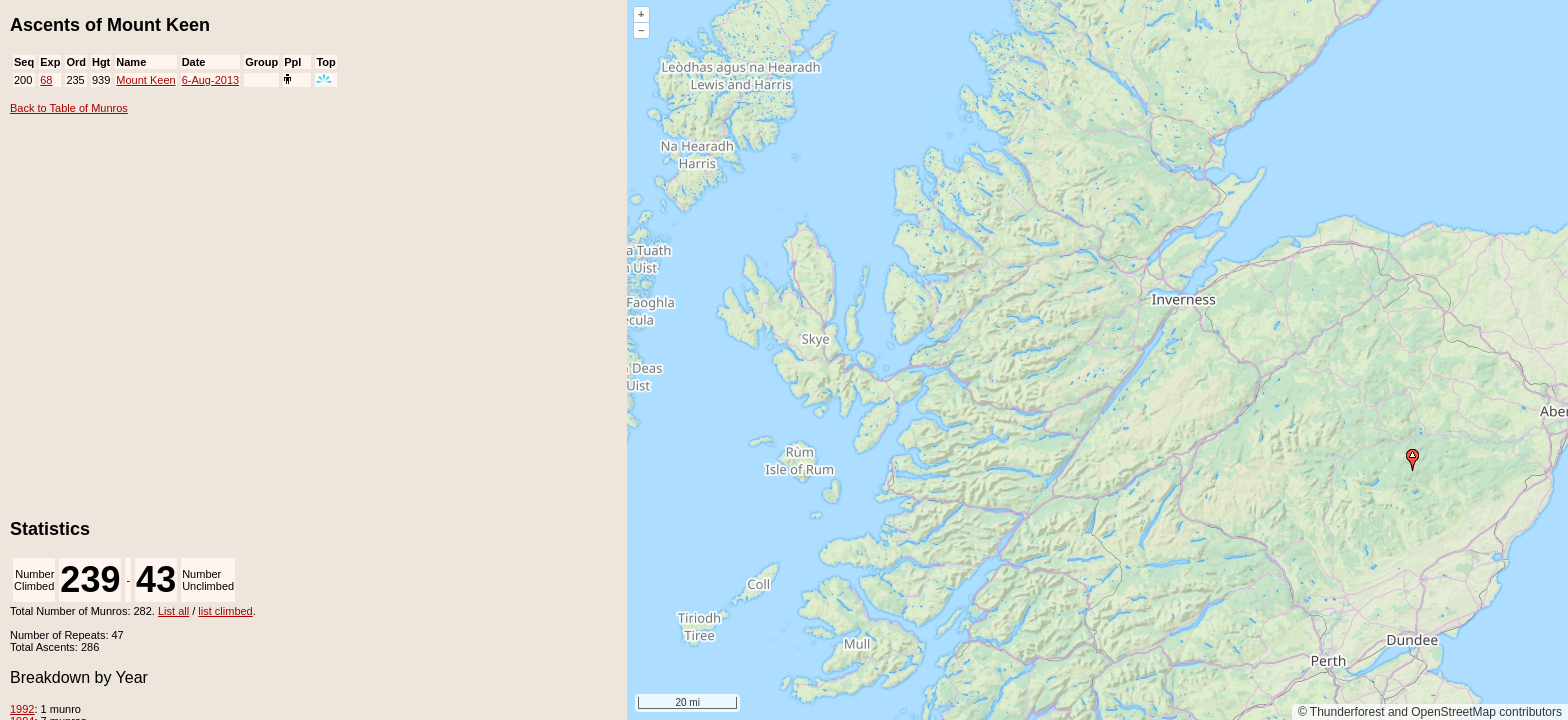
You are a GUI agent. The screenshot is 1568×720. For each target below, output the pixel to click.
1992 (22, 709)
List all (173, 611)
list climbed (225, 611)
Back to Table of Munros (69, 108)
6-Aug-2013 (211, 80)
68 (46, 80)
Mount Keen (145, 80)
